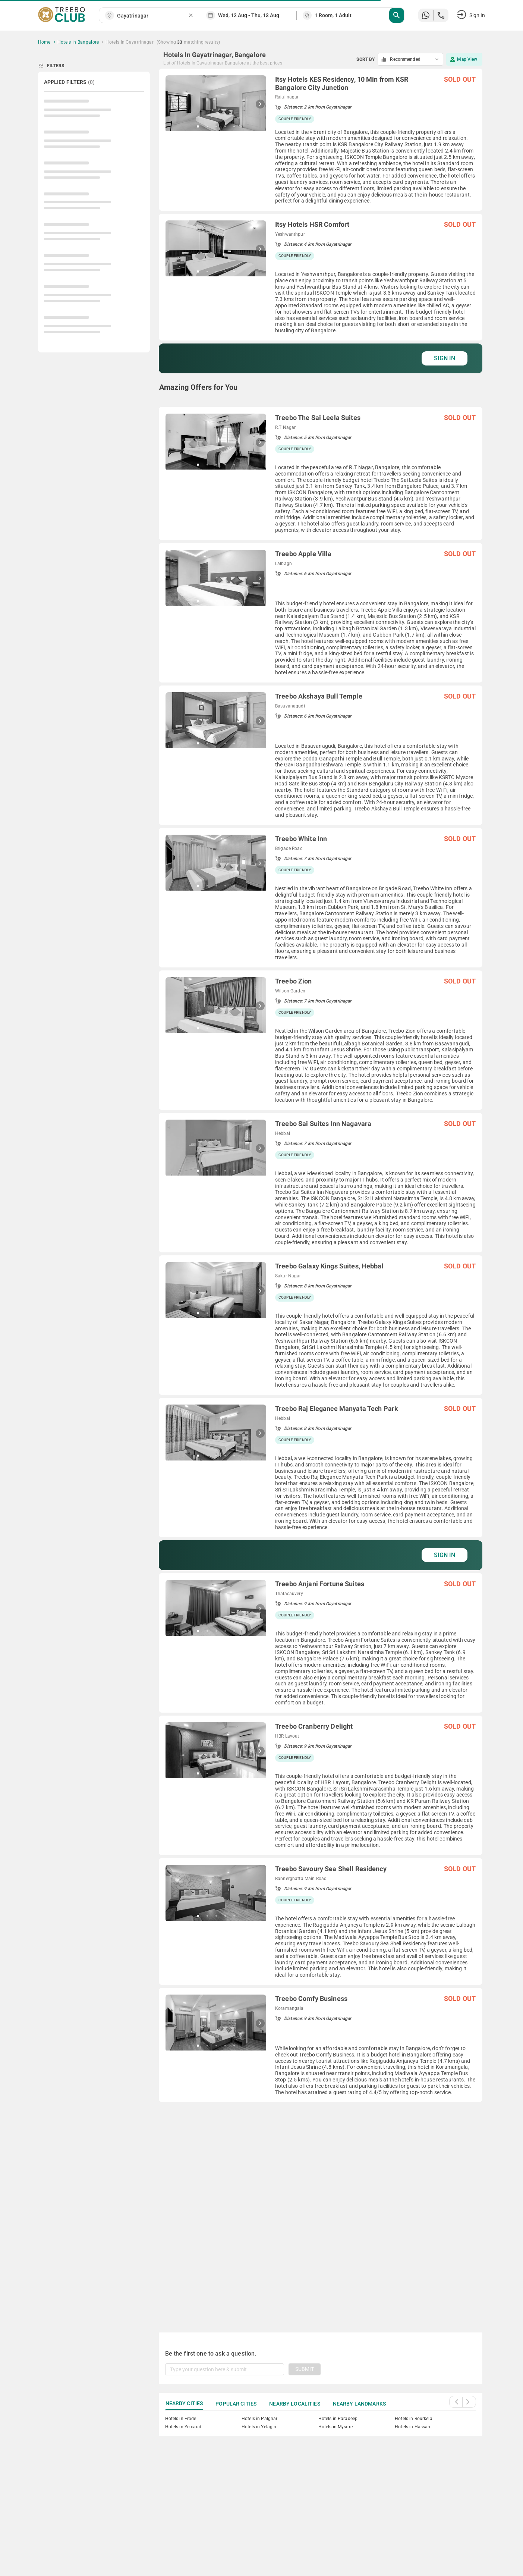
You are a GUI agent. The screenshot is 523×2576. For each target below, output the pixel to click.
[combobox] (152, 16)
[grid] (320, 1192)
